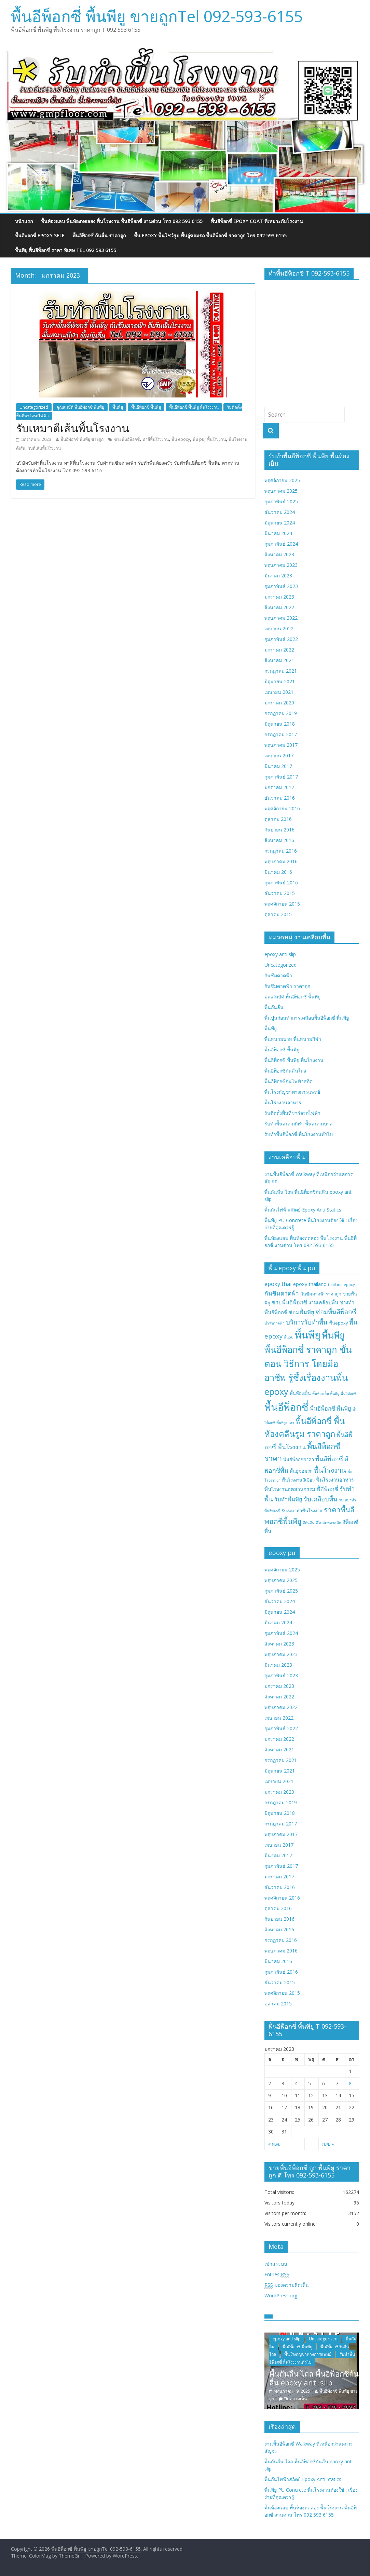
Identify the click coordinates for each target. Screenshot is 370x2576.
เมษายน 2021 (278, 692)
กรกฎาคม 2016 (280, 851)
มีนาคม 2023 (278, 575)
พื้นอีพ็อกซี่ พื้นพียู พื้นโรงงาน (194, 407)
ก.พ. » (328, 2144)
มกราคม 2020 (279, 702)
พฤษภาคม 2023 (281, 565)
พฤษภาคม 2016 (281, 861)
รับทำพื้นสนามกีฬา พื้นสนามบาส (298, 1123)
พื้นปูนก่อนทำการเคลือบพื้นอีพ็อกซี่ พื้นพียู (306, 1017)
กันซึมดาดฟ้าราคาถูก (320, 1294)
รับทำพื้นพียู (288, 1499)
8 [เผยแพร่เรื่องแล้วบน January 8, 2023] (350, 2083)
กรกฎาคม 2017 (280, 734)
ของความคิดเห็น (286, 2285)
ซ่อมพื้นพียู (301, 1312)
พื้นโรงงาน (216, 439)
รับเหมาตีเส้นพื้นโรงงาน (72, 428)
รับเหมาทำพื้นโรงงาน (302, 1511)
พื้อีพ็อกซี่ (327, 1489)
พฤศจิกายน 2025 (282, 480)
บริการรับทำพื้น (307, 1322)
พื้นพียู (117, 407)
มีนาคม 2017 (278, 766)
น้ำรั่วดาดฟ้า (274, 1323)
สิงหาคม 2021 (279, 660)
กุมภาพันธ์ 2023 (281, 586)
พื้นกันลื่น (274, 1007)
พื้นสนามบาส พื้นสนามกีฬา (292, 1039)
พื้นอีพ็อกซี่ (286, 1406)
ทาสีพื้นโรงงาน (155, 439)
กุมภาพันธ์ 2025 (281, 501)
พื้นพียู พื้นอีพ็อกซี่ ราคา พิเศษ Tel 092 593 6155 (65, 250)
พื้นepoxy (338, 1323)
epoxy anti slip (280, 954)
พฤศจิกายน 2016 (282, 808)
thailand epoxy (341, 1284)
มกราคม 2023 (279, 596)
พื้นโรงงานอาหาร (282, 1102)
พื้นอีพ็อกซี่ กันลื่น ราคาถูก (99, 235)
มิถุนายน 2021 (279, 681)
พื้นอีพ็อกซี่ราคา (298, 1459)
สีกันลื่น (308, 1522)
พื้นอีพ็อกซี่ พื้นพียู (146, 407)
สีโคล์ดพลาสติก (328, 1522)
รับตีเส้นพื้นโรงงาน (44, 448)
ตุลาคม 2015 (278, 914)
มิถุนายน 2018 (279, 723)
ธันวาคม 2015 (279, 893)
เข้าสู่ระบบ (275, 2263)
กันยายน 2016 (279, 829)
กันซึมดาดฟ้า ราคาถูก (287, 986)
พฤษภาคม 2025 (281, 491)
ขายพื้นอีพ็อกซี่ (127, 439)
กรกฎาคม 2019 (280, 713)
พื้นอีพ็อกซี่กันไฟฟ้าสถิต (288, 1081)
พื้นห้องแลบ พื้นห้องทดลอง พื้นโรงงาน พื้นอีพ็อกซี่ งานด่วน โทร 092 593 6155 (122, 221)
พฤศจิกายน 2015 (282, 903)
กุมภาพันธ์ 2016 (281, 882)
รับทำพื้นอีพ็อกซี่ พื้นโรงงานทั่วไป (298, 1134)
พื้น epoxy (181, 439)
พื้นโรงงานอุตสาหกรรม (289, 1489)
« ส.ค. (274, 2144)
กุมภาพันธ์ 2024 (281, 544)
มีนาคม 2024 (278, 533)
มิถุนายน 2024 (279, 522)
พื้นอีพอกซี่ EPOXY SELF (39, 235)
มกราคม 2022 (279, 649)
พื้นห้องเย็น (300, 1393)
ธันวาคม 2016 (279, 798)
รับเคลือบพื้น (321, 1499)
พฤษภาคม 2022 (281, 618)
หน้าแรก (24, 221)
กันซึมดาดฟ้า (278, 975)
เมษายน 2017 (278, 755)
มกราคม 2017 (279, 787)
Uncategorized (33, 407)
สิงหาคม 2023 (279, 554)
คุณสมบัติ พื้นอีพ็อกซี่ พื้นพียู (80, 407)
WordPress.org (280, 2295)
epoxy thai (278, 1284)
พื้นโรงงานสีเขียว (298, 1480)
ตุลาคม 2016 (278, 819)
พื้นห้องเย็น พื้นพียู (325, 1393)
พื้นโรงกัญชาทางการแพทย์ (292, 1092)
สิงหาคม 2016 (279, 840)
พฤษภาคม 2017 (281, 745)
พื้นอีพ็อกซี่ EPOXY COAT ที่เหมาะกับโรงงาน (257, 221)
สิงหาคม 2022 (279, 607)
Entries (276, 2274)
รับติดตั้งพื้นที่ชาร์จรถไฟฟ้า (292, 1113)
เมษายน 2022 (278, 628)
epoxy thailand (310, 1283)
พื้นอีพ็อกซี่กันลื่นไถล (285, 1070)
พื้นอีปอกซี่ (348, 1393)
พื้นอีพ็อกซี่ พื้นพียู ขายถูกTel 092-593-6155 (157, 16)
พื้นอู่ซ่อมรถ (301, 1471)
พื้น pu (198, 439)
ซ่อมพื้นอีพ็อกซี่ (336, 1311)
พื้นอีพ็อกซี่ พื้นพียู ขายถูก (82, 439)
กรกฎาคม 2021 (280, 671)
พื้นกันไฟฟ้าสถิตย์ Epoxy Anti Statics (302, 1209)
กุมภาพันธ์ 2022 (281, 639)
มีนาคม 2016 (278, 872)
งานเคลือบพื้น (323, 1302)
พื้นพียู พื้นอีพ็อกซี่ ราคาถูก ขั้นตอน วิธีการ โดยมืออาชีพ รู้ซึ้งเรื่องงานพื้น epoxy (308, 1363)
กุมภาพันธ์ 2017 (281, 776)
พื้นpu (288, 1337)
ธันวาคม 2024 (279, 512)
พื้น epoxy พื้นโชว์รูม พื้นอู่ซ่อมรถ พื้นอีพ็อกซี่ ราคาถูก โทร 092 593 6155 (210, 235)
